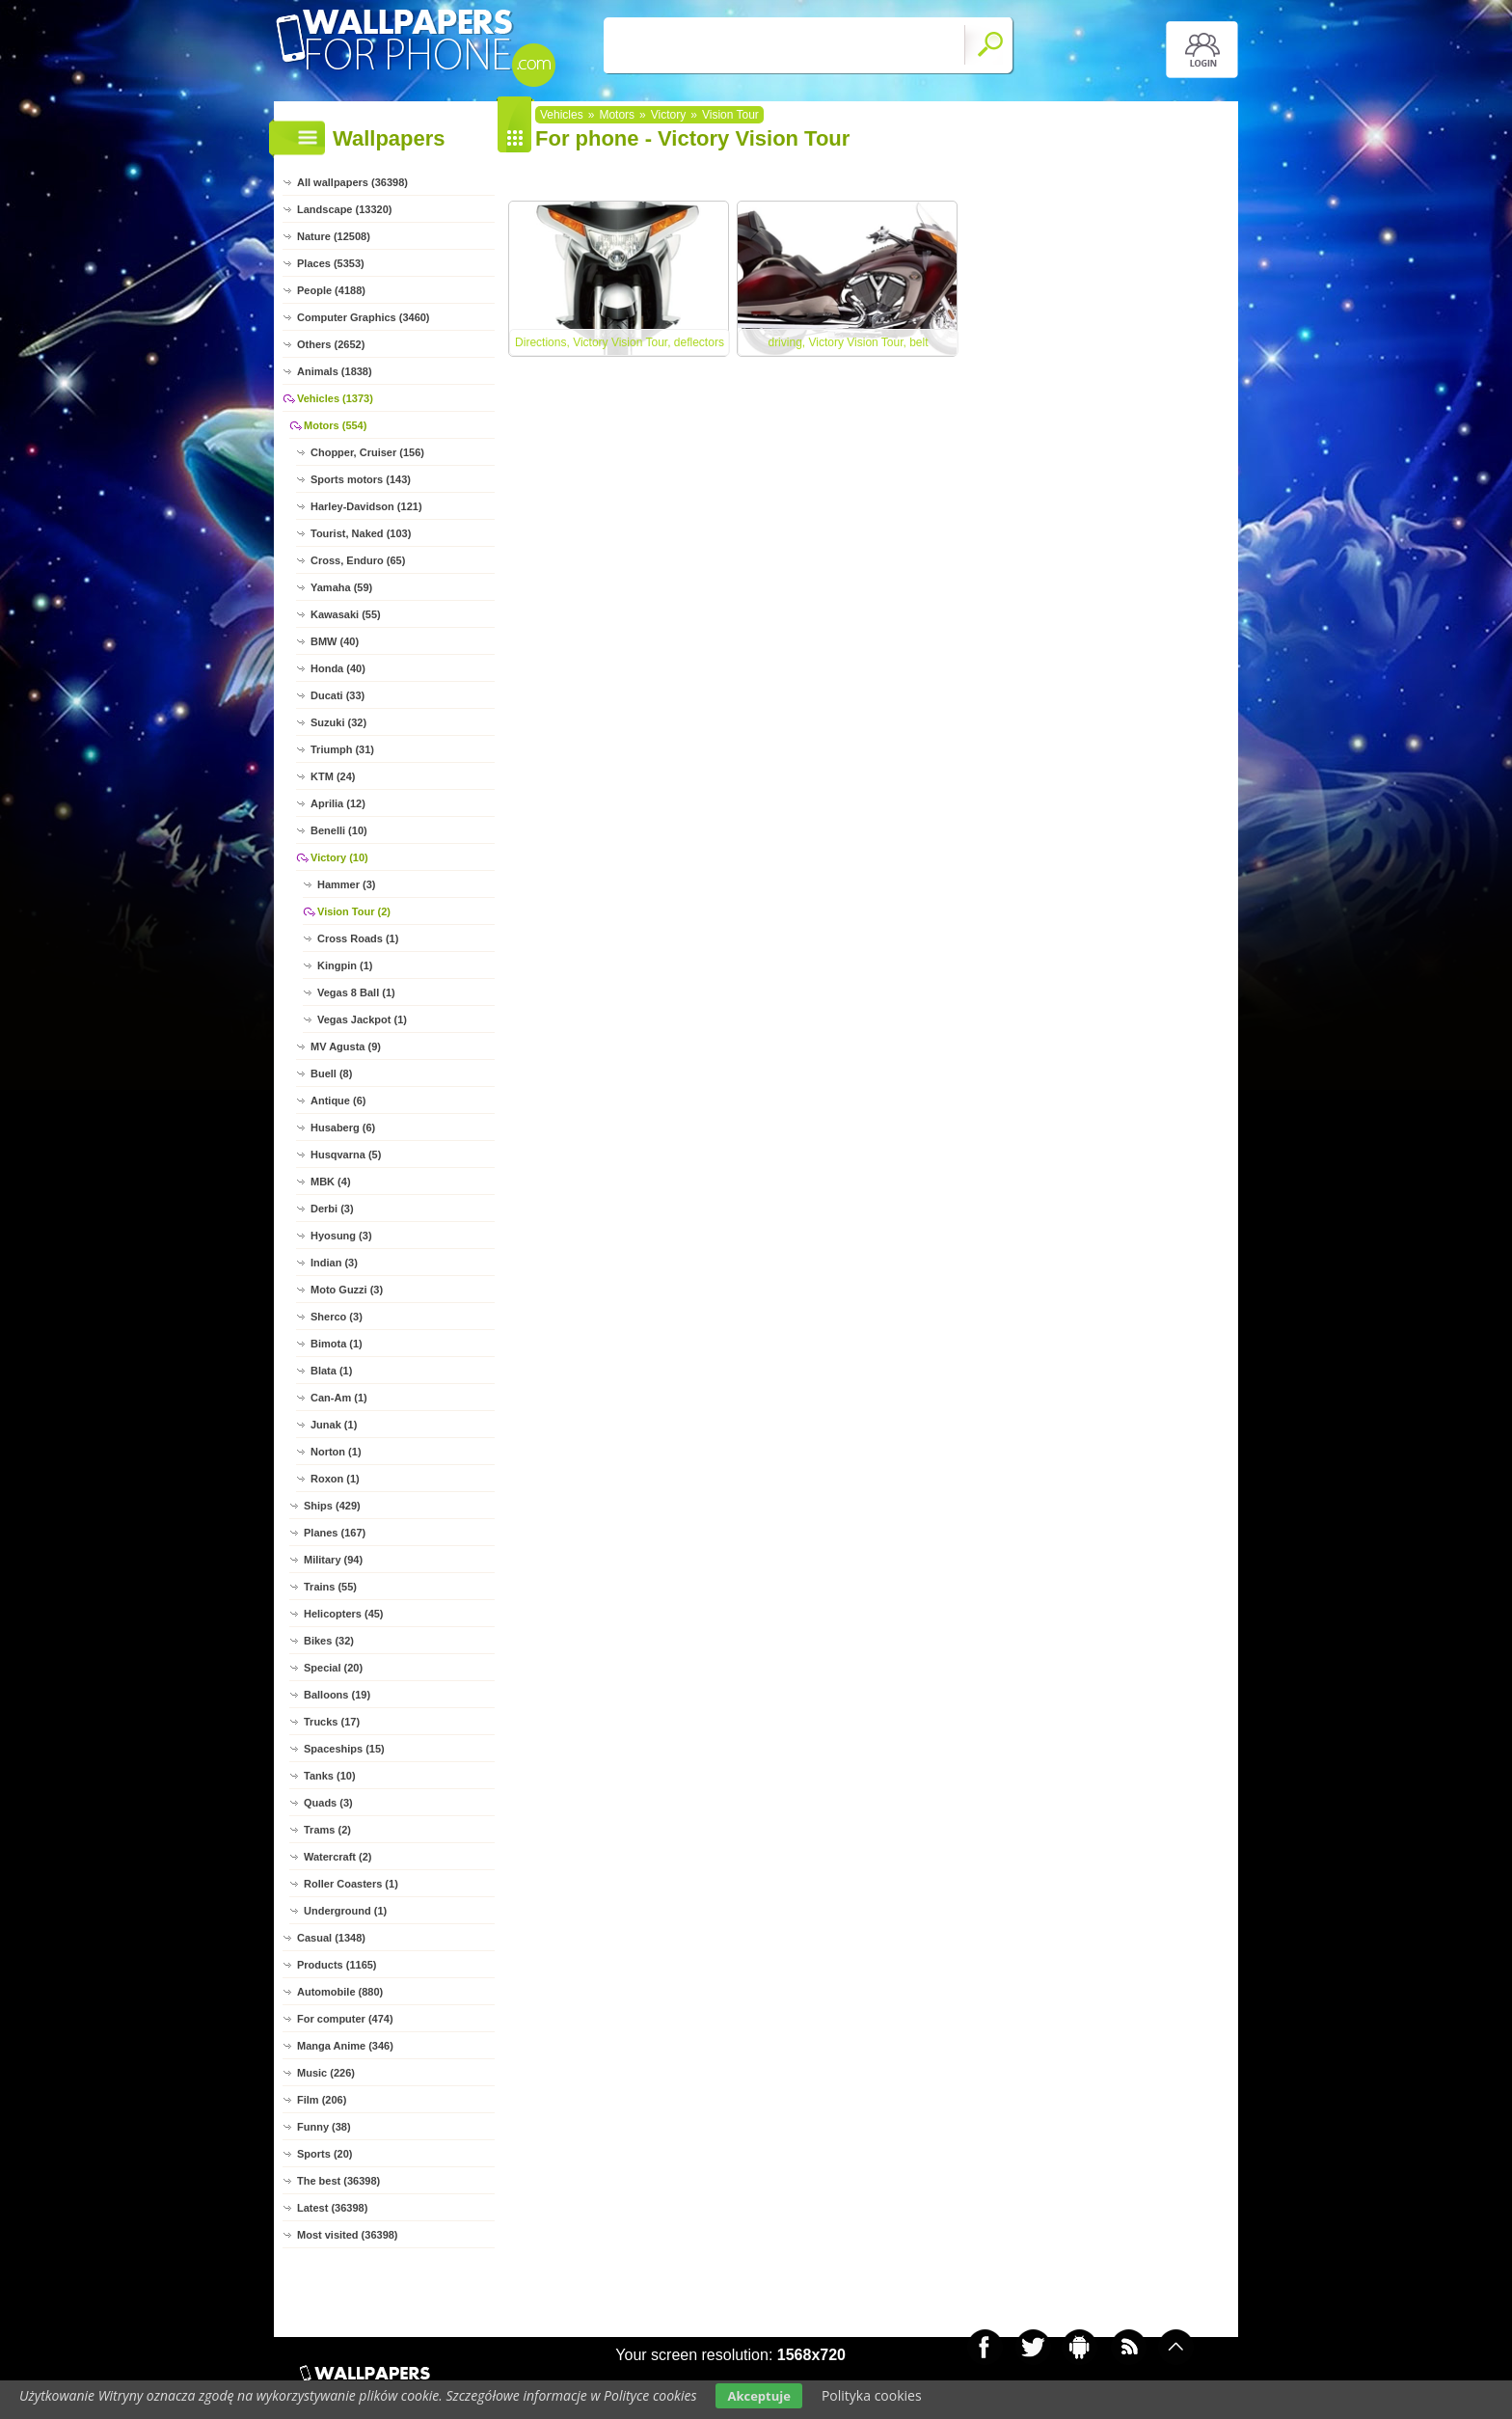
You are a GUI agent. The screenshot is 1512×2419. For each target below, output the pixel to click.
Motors (616, 115)
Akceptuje (758, 2396)
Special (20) (333, 1667)
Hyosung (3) (341, 1235)
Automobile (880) (340, 1992)
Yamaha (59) (341, 587)
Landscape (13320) (344, 209)
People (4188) (331, 290)
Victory (668, 115)
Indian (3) (334, 1262)
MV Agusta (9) (345, 1046)
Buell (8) (331, 1073)
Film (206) (321, 2100)
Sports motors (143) (360, 479)
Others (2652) (330, 344)
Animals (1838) (334, 371)
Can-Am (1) (338, 1397)
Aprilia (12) (337, 803)
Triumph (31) (342, 749)
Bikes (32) (329, 1640)
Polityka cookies (872, 2395)
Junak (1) (333, 1424)
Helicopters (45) (344, 1613)
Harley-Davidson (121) (366, 506)
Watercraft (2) (338, 1856)
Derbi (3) (332, 1208)
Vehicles (561, 115)
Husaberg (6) (342, 1127)
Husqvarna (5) (345, 1154)
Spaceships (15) (344, 1748)
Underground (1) (345, 1910)
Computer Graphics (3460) (363, 317)
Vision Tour (730, 115)
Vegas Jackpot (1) (362, 1019)
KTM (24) (332, 776)
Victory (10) (339, 857)
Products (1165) (337, 1965)
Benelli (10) (338, 830)
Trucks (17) (332, 1721)
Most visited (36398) (347, 2235)
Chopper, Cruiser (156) (367, 452)
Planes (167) (334, 1532)
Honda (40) (337, 668)
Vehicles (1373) (335, 398)
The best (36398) (338, 2181)
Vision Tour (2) (354, 911)
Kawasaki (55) (345, 614)
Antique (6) (337, 1100)
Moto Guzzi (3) (346, 1289)
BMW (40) (334, 641)
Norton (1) (336, 1451)
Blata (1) (331, 1370)
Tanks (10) (330, 1775)
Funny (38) (324, 2127)
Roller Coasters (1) (351, 1883)
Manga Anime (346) (345, 2046)
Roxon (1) (335, 1478)
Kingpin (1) (344, 965)
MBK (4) (330, 1181)
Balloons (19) (337, 1694)
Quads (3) (328, 1802)
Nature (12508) (333, 236)
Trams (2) (327, 1829)
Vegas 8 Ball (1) (356, 992)
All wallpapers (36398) (352, 182)
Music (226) (326, 2073)
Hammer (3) (346, 884)
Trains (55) (330, 1586)
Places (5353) (330, 263)
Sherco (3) (336, 1316)
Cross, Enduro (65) (357, 560)
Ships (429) (332, 1505)
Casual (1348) (331, 1937)
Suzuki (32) (338, 722)
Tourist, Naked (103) (360, 533)
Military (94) (333, 1559)
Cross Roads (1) (357, 938)
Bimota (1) (336, 1343)
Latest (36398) (332, 2208)
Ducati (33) (337, 695)
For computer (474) (345, 2019)
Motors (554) (335, 425)
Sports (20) (324, 2154)
